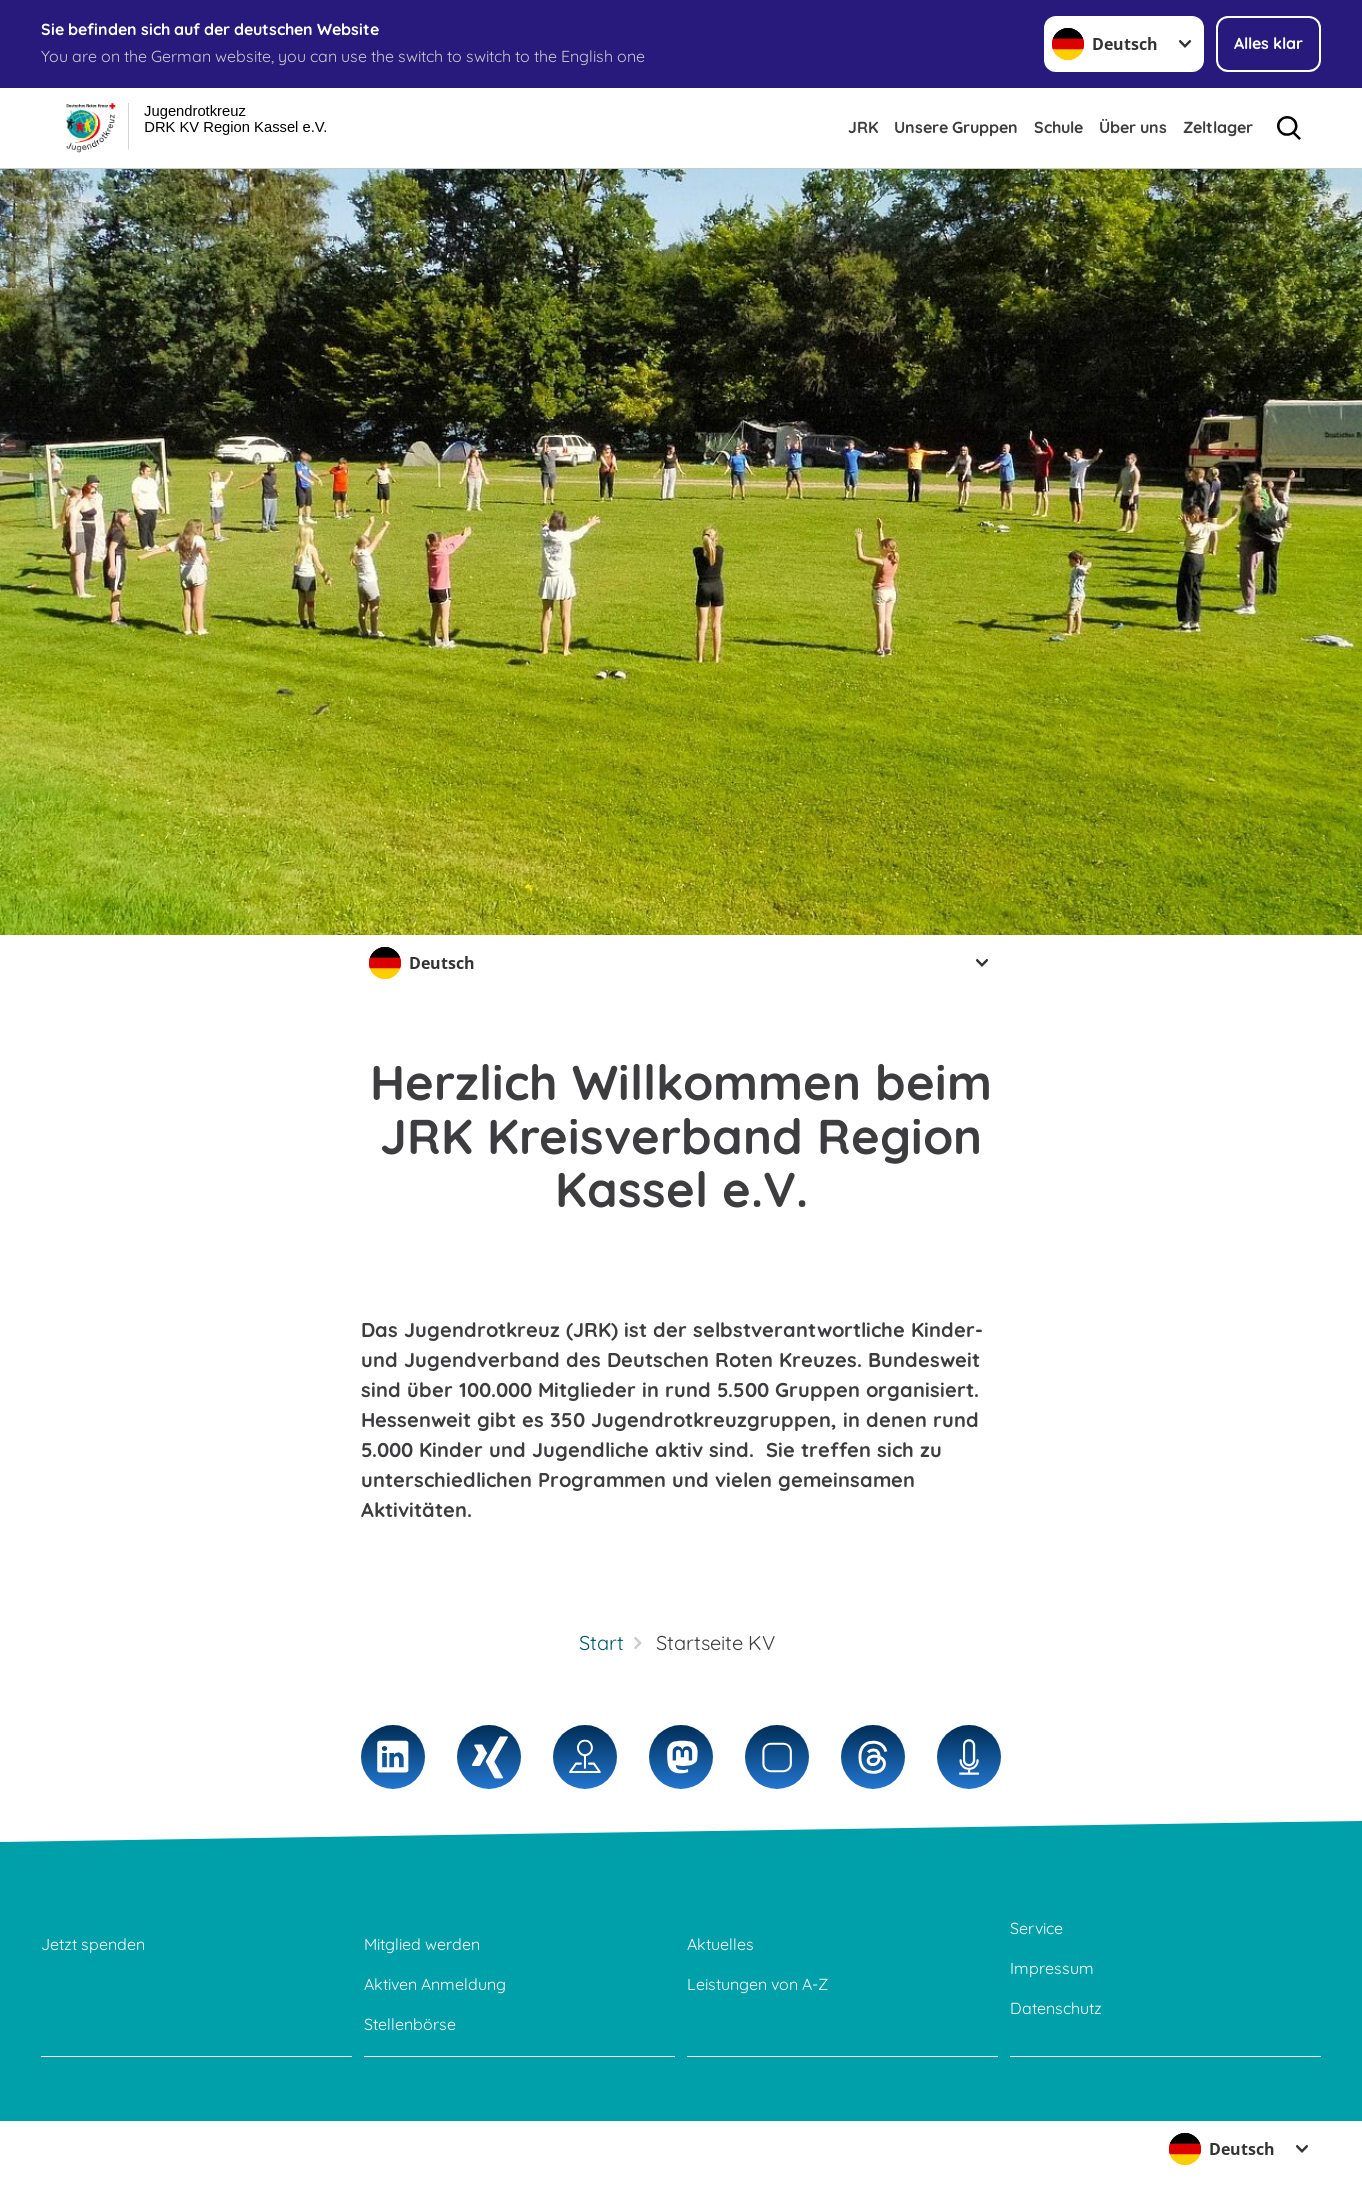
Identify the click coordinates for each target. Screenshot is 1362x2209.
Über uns (1133, 127)
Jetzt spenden (93, 1944)
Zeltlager (1218, 127)
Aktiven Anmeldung (435, 1984)
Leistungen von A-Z (757, 1984)
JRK (863, 127)
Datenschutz (1056, 2008)
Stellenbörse (410, 2024)
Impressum (1052, 1968)
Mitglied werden (422, 1944)
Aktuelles (720, 1944)
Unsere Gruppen (956, 127)
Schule (1058, 127)
